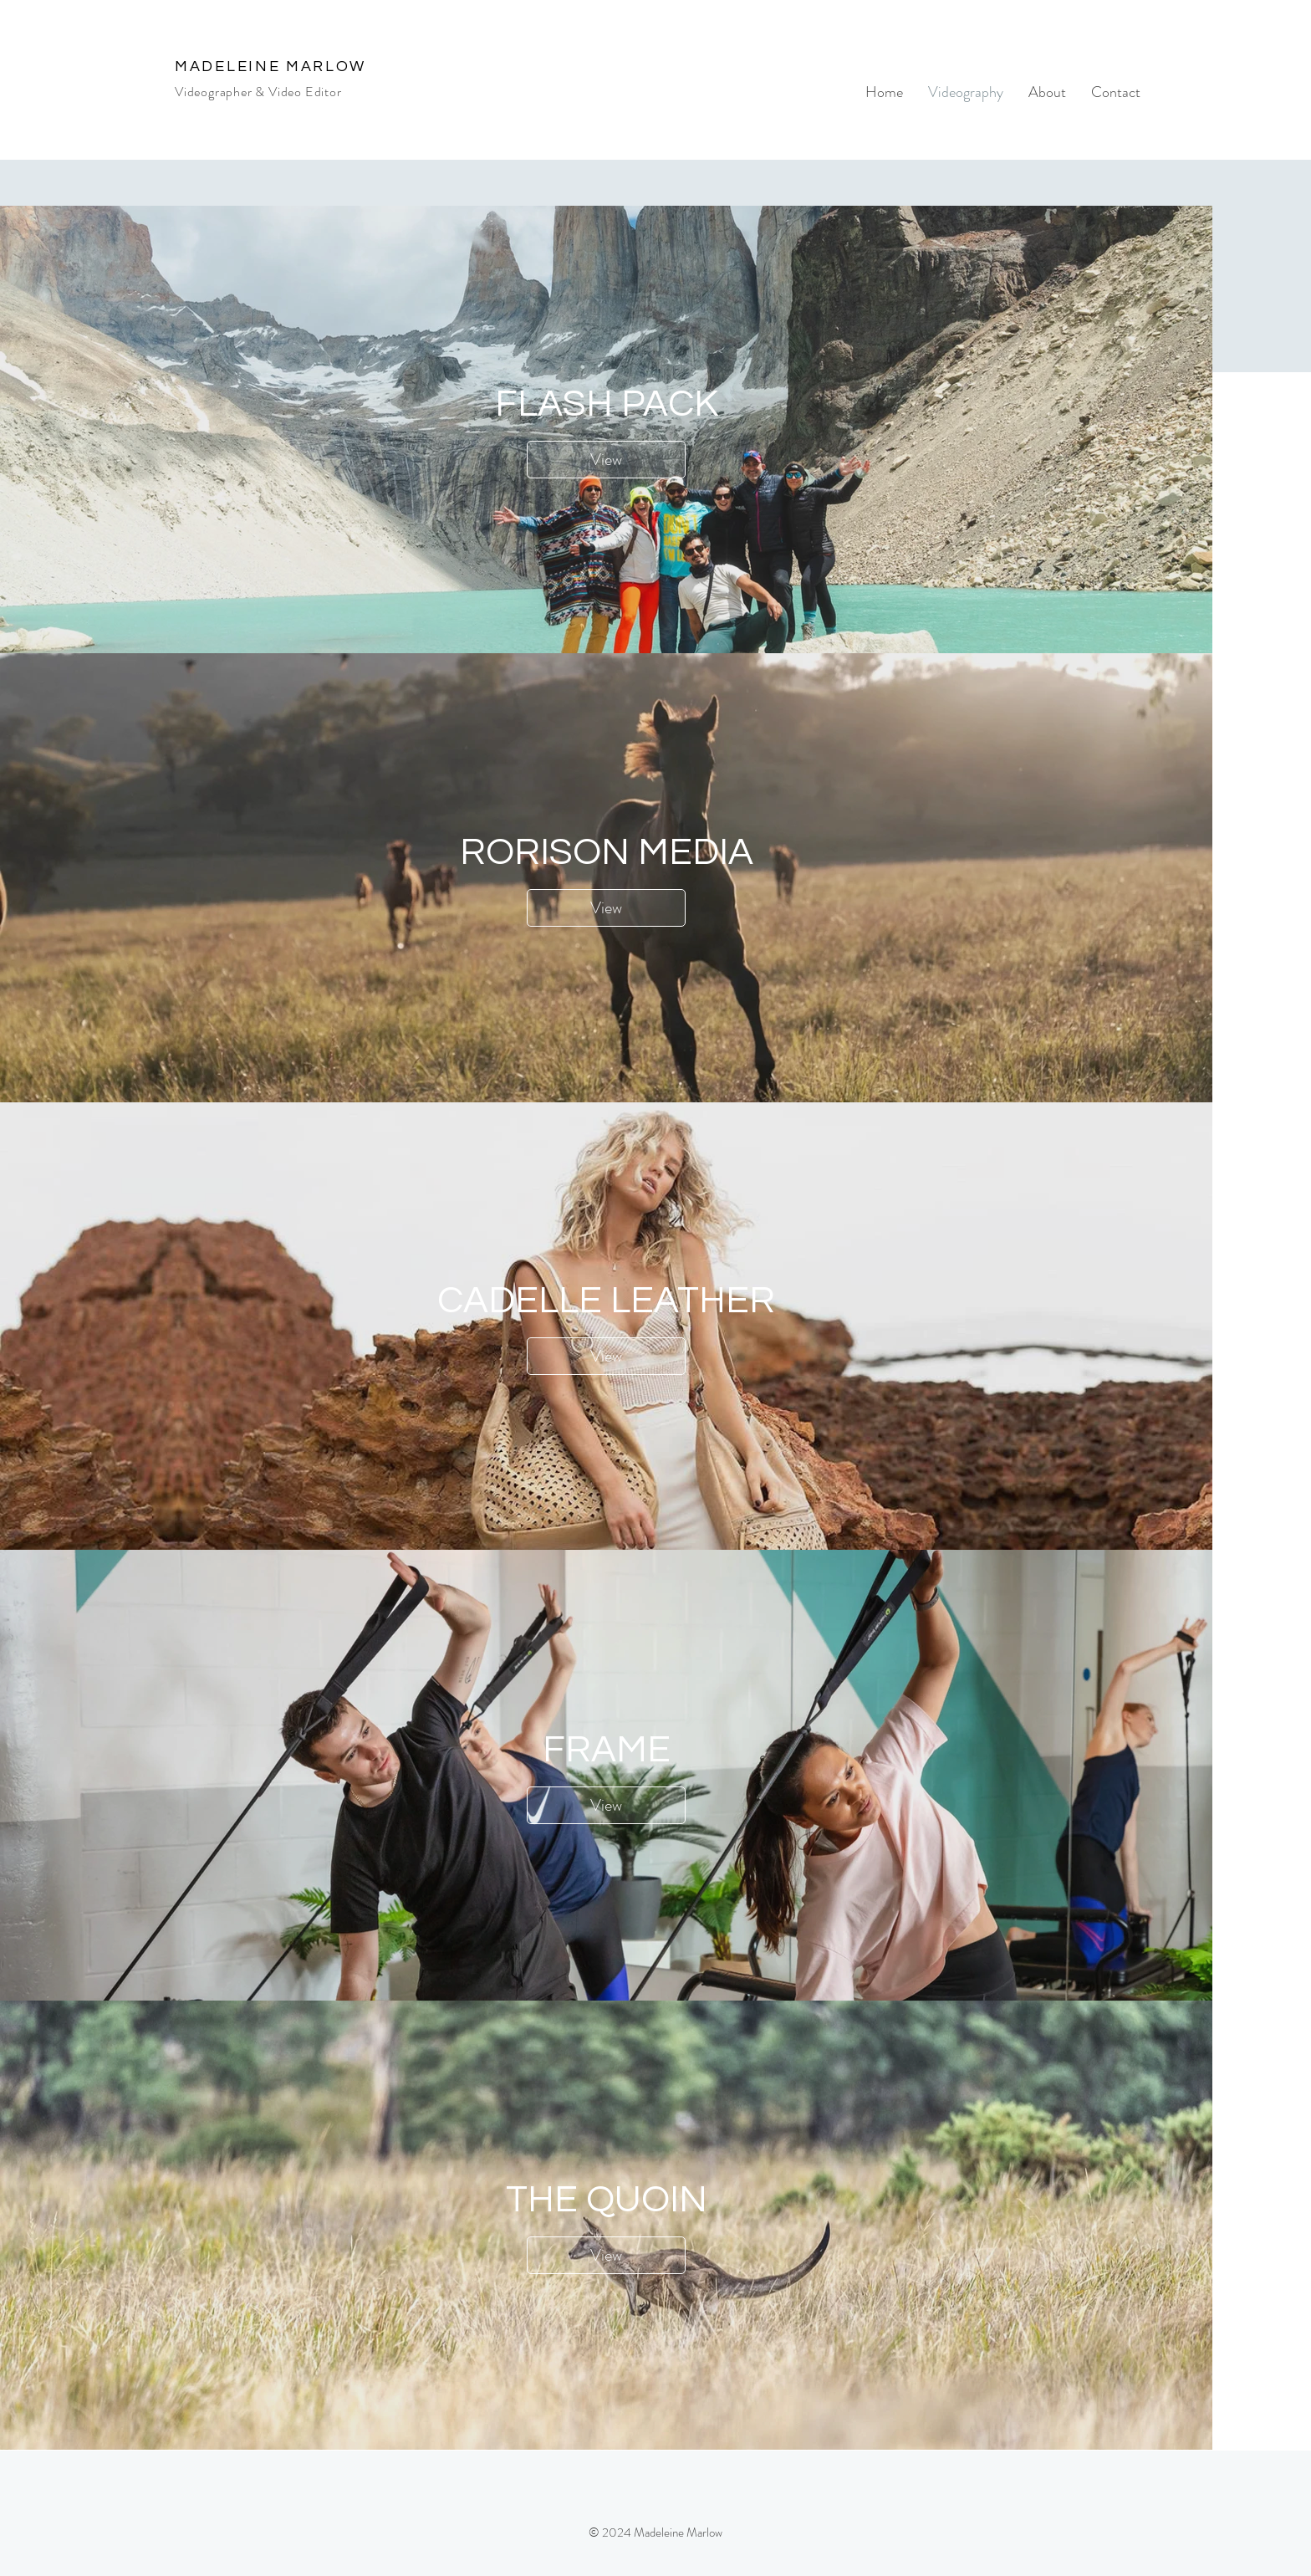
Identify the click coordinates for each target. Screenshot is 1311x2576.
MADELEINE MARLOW (270, 66)
